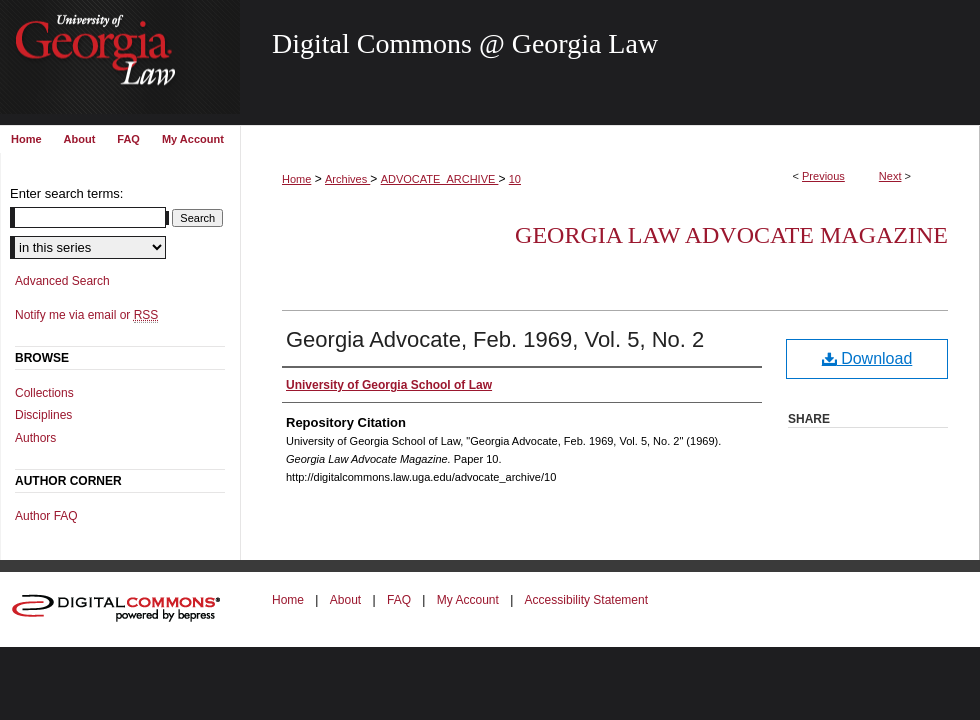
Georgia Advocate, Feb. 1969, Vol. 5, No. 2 (495, 339)
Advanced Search (62, 281)
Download (867, 358)
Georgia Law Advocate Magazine (731, 235)
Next (890, 176)
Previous (823, 176)
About (345, 600)
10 (515, 179)
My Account (468, 600)
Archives (347, 179)
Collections (44, 393)
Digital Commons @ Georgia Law (465, 43)
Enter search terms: (66, 193)
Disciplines (43, 415)
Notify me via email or (86, 315)
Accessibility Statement (586, 600)
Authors (35, 438)
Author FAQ (46, 516)
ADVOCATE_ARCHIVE (440, 179)
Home (296, 179)
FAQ (399, 600)
